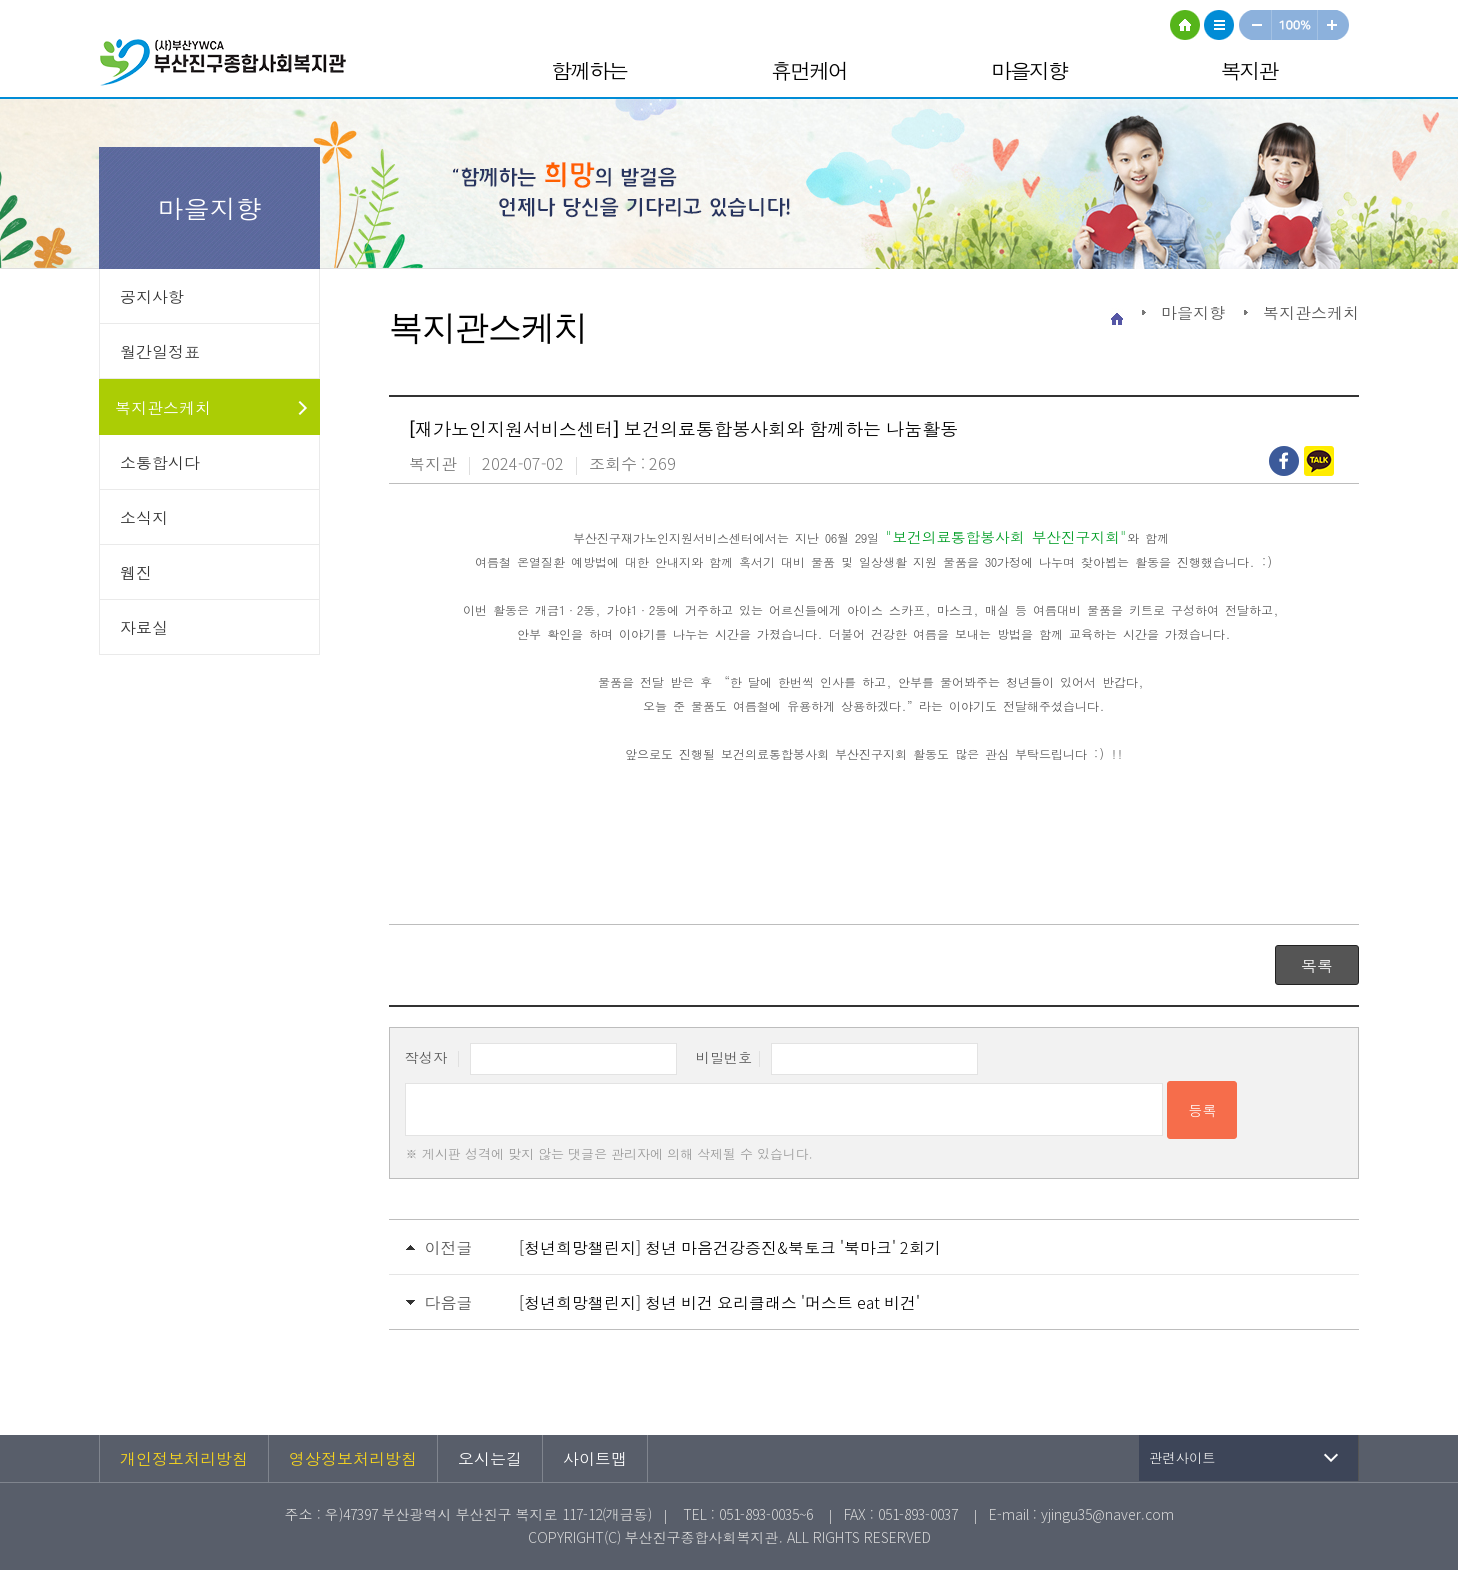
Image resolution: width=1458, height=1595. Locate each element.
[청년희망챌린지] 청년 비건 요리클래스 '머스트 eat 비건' (719, 1302)
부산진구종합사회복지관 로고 (229, 65)
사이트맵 (1219, 25)
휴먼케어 (809, 70)
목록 (1317, 965)
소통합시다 (160, 462)
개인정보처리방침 (184, 1458)
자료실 (144, 627)
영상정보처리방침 (353, 1458)
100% (1295, 25)
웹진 (136, 572)
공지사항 (152, 296)
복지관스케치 (163, 407)
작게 (1255, 25)
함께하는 (589, 70)
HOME (1185, 25)
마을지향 (1029, 70)
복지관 (1249, 70)
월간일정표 (160, 351)
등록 (1202, 1110)
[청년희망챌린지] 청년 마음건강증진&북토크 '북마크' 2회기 (730, 1247)
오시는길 (490, 1458)
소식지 (144, 517)
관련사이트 (1182, 1457)
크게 (1334, 25)
